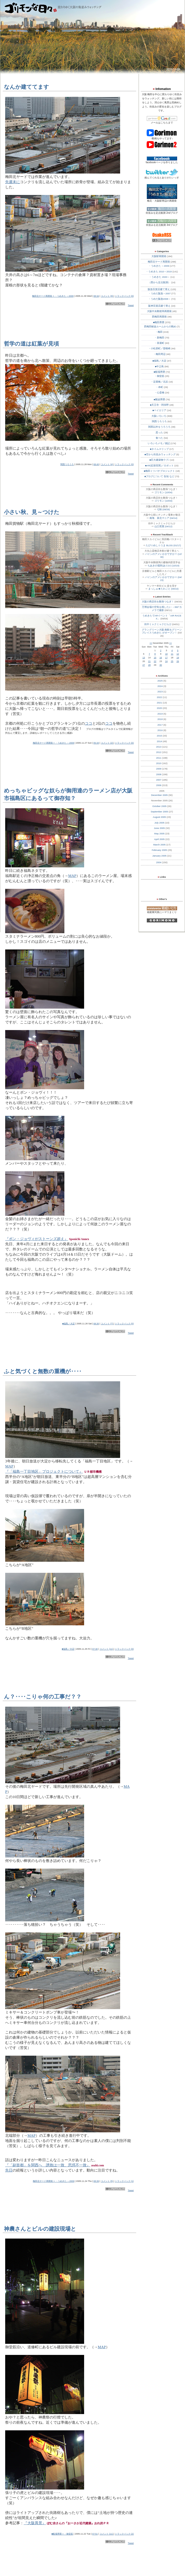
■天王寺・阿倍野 (159, 404)
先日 (9, 2170)
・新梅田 (159, 337)
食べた (159, 438)
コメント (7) (107, 1323)
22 (155, 661)
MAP (72, 876)
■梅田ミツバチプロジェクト (159, 471)
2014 (159, 741)
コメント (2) (107, 743)
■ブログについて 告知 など (159, 476)
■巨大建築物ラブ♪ (159, 459)
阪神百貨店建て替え (159, 305)
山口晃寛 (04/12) (163, 526)
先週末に (12, 182)
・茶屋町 (159, 343)
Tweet (131, 305)
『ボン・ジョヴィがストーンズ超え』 (36, 1239)
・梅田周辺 (159, 354)
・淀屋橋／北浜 (159, 381)
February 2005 (159, 850)
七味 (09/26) (163, 509)
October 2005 (159, 806)
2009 (158, 768)
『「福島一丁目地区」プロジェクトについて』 (44, 1471)
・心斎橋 (159, 392)
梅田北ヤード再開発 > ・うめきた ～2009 (53, 296)
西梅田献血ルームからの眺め (160, 326)
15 (155, 657)
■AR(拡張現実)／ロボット (159, 465)
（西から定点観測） (159, 282)
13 (143, 657)
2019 (160, 713)
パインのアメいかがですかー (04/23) (163, 578)
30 (160, 665)
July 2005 (159, 822)
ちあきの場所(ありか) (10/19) (163, 565)
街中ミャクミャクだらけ (157, 624)
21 (149, 661)
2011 (158, 757)
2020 (159, 708)
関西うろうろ (67, 464)
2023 (160, 691)
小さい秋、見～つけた (31, 512)
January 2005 (159, 855)
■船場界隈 (159, 371)
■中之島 (159, 366)
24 (166, 661)
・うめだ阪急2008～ (159, 299)
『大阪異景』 (35, 2523)
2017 (160, 724)
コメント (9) (107, 296)
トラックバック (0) (124, 296)
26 (177, 661)
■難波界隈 (159, 399)
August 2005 (159, 817)
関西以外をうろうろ (159, 426)
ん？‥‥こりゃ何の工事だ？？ (42, 1697)
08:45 (96, 464)
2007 (158, 779)
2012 (158, 752)
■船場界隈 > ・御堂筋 (62, 2534)
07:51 (95, 2534)
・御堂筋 (159, 376)
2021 (159, 702)
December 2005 (159, 795)
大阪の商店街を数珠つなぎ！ (158, 601)
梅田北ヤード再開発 (159, 261)
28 (149, 665)
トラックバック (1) (124, 2181)
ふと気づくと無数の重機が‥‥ (43, 1371)
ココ (88, 723)
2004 (158, 862)
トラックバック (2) (124, 2534)
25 (172, 661)
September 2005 (159, 811)
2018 (160, 719)
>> (170, 643)
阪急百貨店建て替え (159, 289)
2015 (159, 735)
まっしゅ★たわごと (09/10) (163, 588)
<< (150, 643)
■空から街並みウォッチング (160, 454)
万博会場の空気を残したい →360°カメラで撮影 (162, 608)
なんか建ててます (26, 87)
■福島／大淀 (68, 1323)
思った (159, 432)
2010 (158, 763)
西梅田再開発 (159, 316)
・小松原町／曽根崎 (159, 348)
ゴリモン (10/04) (163, 492)
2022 (159, 697)
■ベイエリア (159, 410)
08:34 (96, 296)
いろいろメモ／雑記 (159, 443)
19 (177, 657)
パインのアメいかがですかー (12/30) (163, 555)
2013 (158, 746)
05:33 (96, 743)
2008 (158, 774)
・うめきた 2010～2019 (159, 271)
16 (160, 657)
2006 (158, 785)
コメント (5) (107, 2181)
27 (143, 665)
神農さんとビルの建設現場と (40, 2229)
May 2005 (159, 833)
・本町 (159, 387)
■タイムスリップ (159, 449)
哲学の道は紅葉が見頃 (31, 344)
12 (177, 654)
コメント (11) (107, 1649)
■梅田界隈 (159, 322)
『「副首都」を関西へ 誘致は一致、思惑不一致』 (47, 2165)
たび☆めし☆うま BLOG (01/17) (163, 545)
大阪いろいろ (158, 416)
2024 (160, 686)
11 (172, 654)
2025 (160, 680)
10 (166, 654)
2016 (160, 730)
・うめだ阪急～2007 (159, 293)
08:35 (96, 1323)
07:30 (95, 1649)
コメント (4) (107, 464)
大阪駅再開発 (158, 256)
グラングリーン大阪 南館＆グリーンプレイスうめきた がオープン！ (162, 631)
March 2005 (159, 844)
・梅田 (159, 332)
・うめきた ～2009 (158, 265)
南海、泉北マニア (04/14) (163, 518)
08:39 (96, 2181)
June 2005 (159, 828)
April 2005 (159, 839)
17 (166, 657)
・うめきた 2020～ (159, 277)
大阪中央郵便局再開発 (159, 311)
